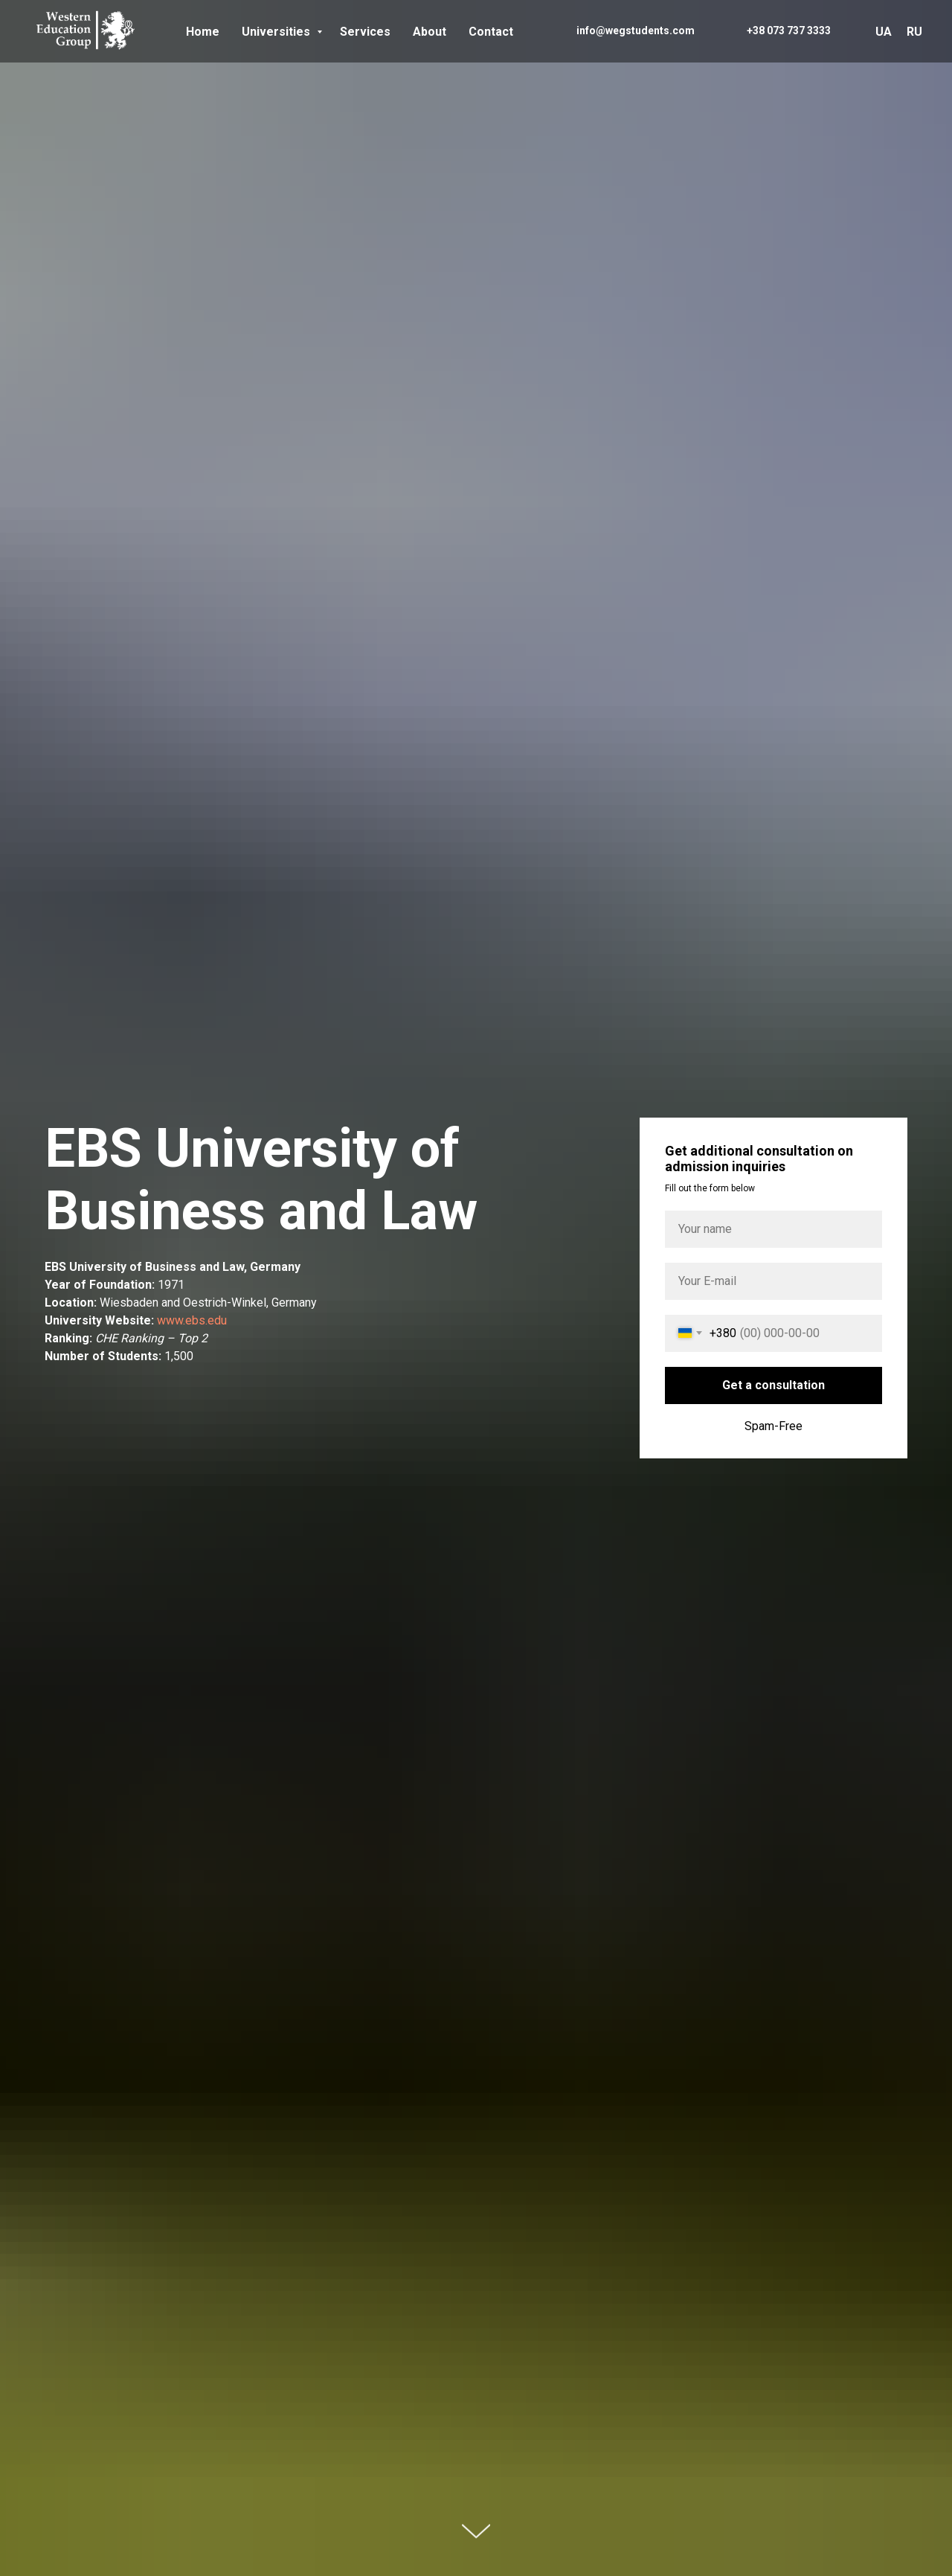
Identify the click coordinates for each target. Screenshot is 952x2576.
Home (202, 32)
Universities (277, 32)
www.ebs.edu (192, 1320)
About (429, 32)
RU (914, 32)
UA (883, 32)
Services (365, 32)
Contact (491, 32)
